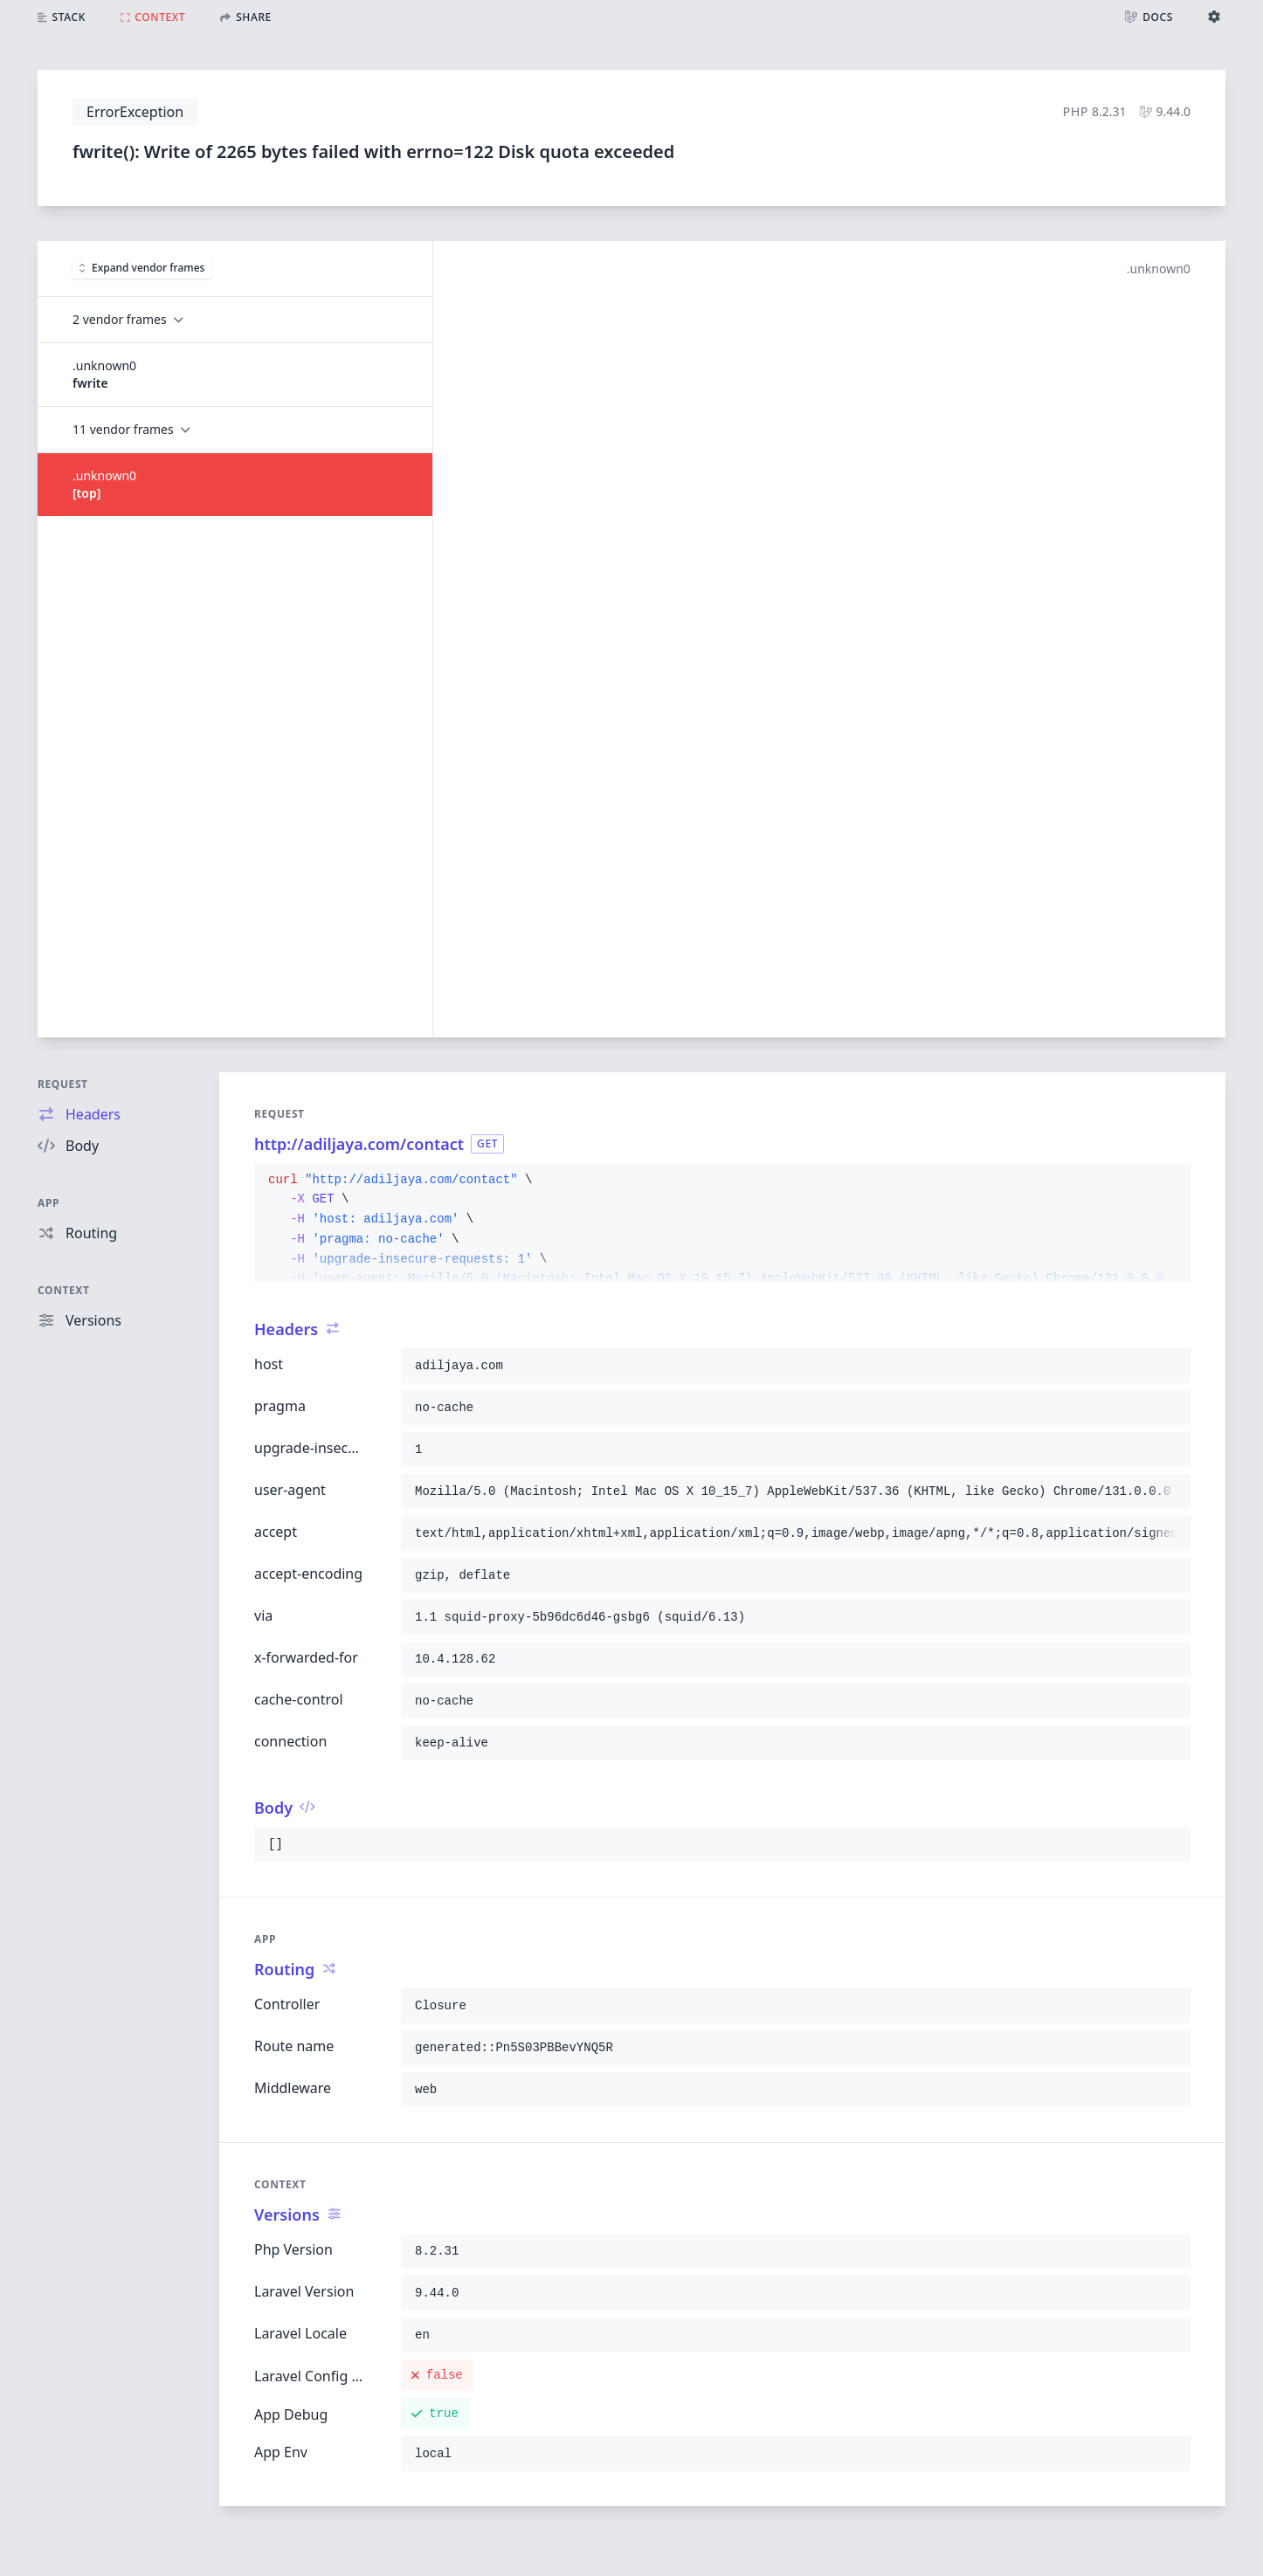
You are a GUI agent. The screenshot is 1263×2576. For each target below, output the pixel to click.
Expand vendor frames (141, 267)
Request (63, 1084)
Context (64, 1290)
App (48, 1202)
